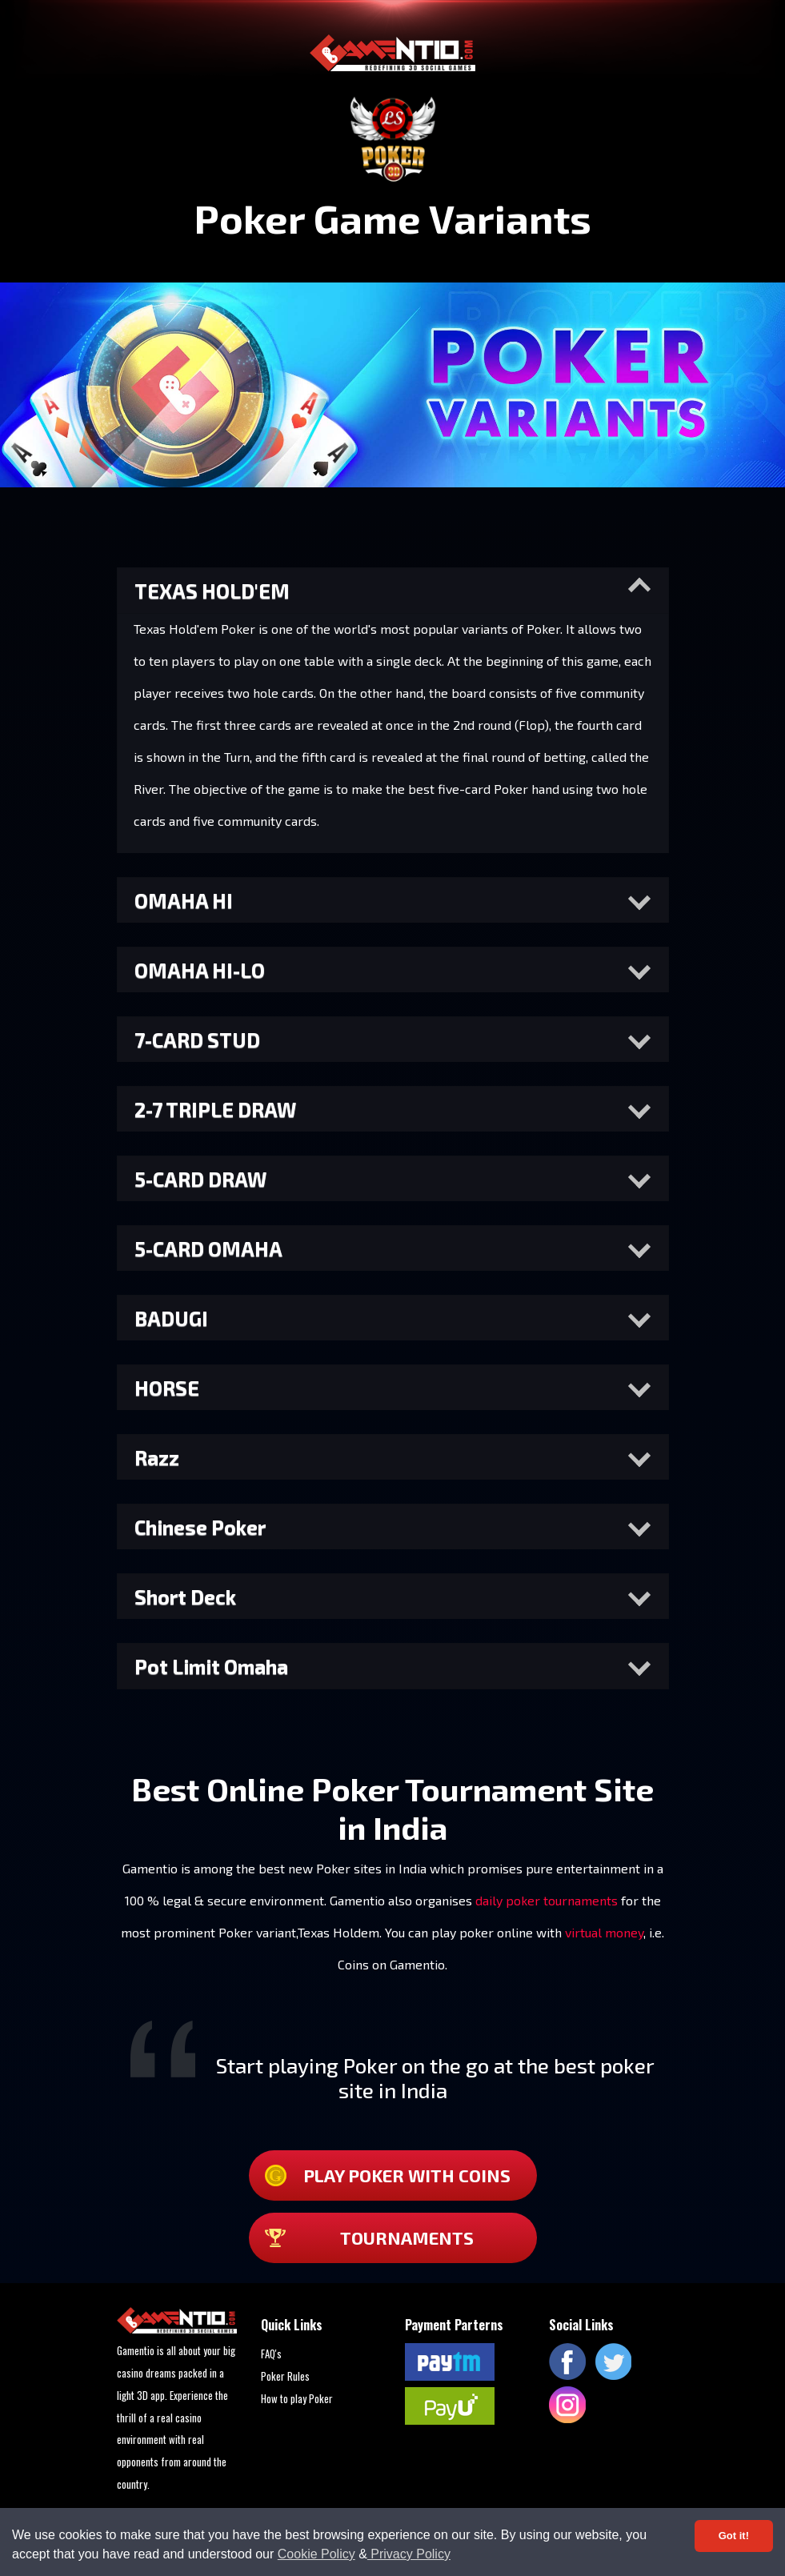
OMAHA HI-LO (199, 970)
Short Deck (185, 1596)
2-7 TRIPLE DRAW (215, 1109)
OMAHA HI (183, 900)
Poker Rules (285, 2376)
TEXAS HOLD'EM (212, 591)
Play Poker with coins (388, 2175)
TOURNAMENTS (369, 2237)
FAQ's (271, 2354)
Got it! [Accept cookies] (734, 2536)
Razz (156, 1457)
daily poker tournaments (546, 1900)
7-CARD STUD (197, 1040)
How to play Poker (297, 2398)
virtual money (604, 1932)
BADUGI (171, 1318)
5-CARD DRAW (200, 1179)
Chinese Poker (200, 1527)
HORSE (166, 1388)
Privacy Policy (409, 2554)
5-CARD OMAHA (208, 1248)
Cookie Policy (316, 2554)
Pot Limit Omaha (211, 1666)
